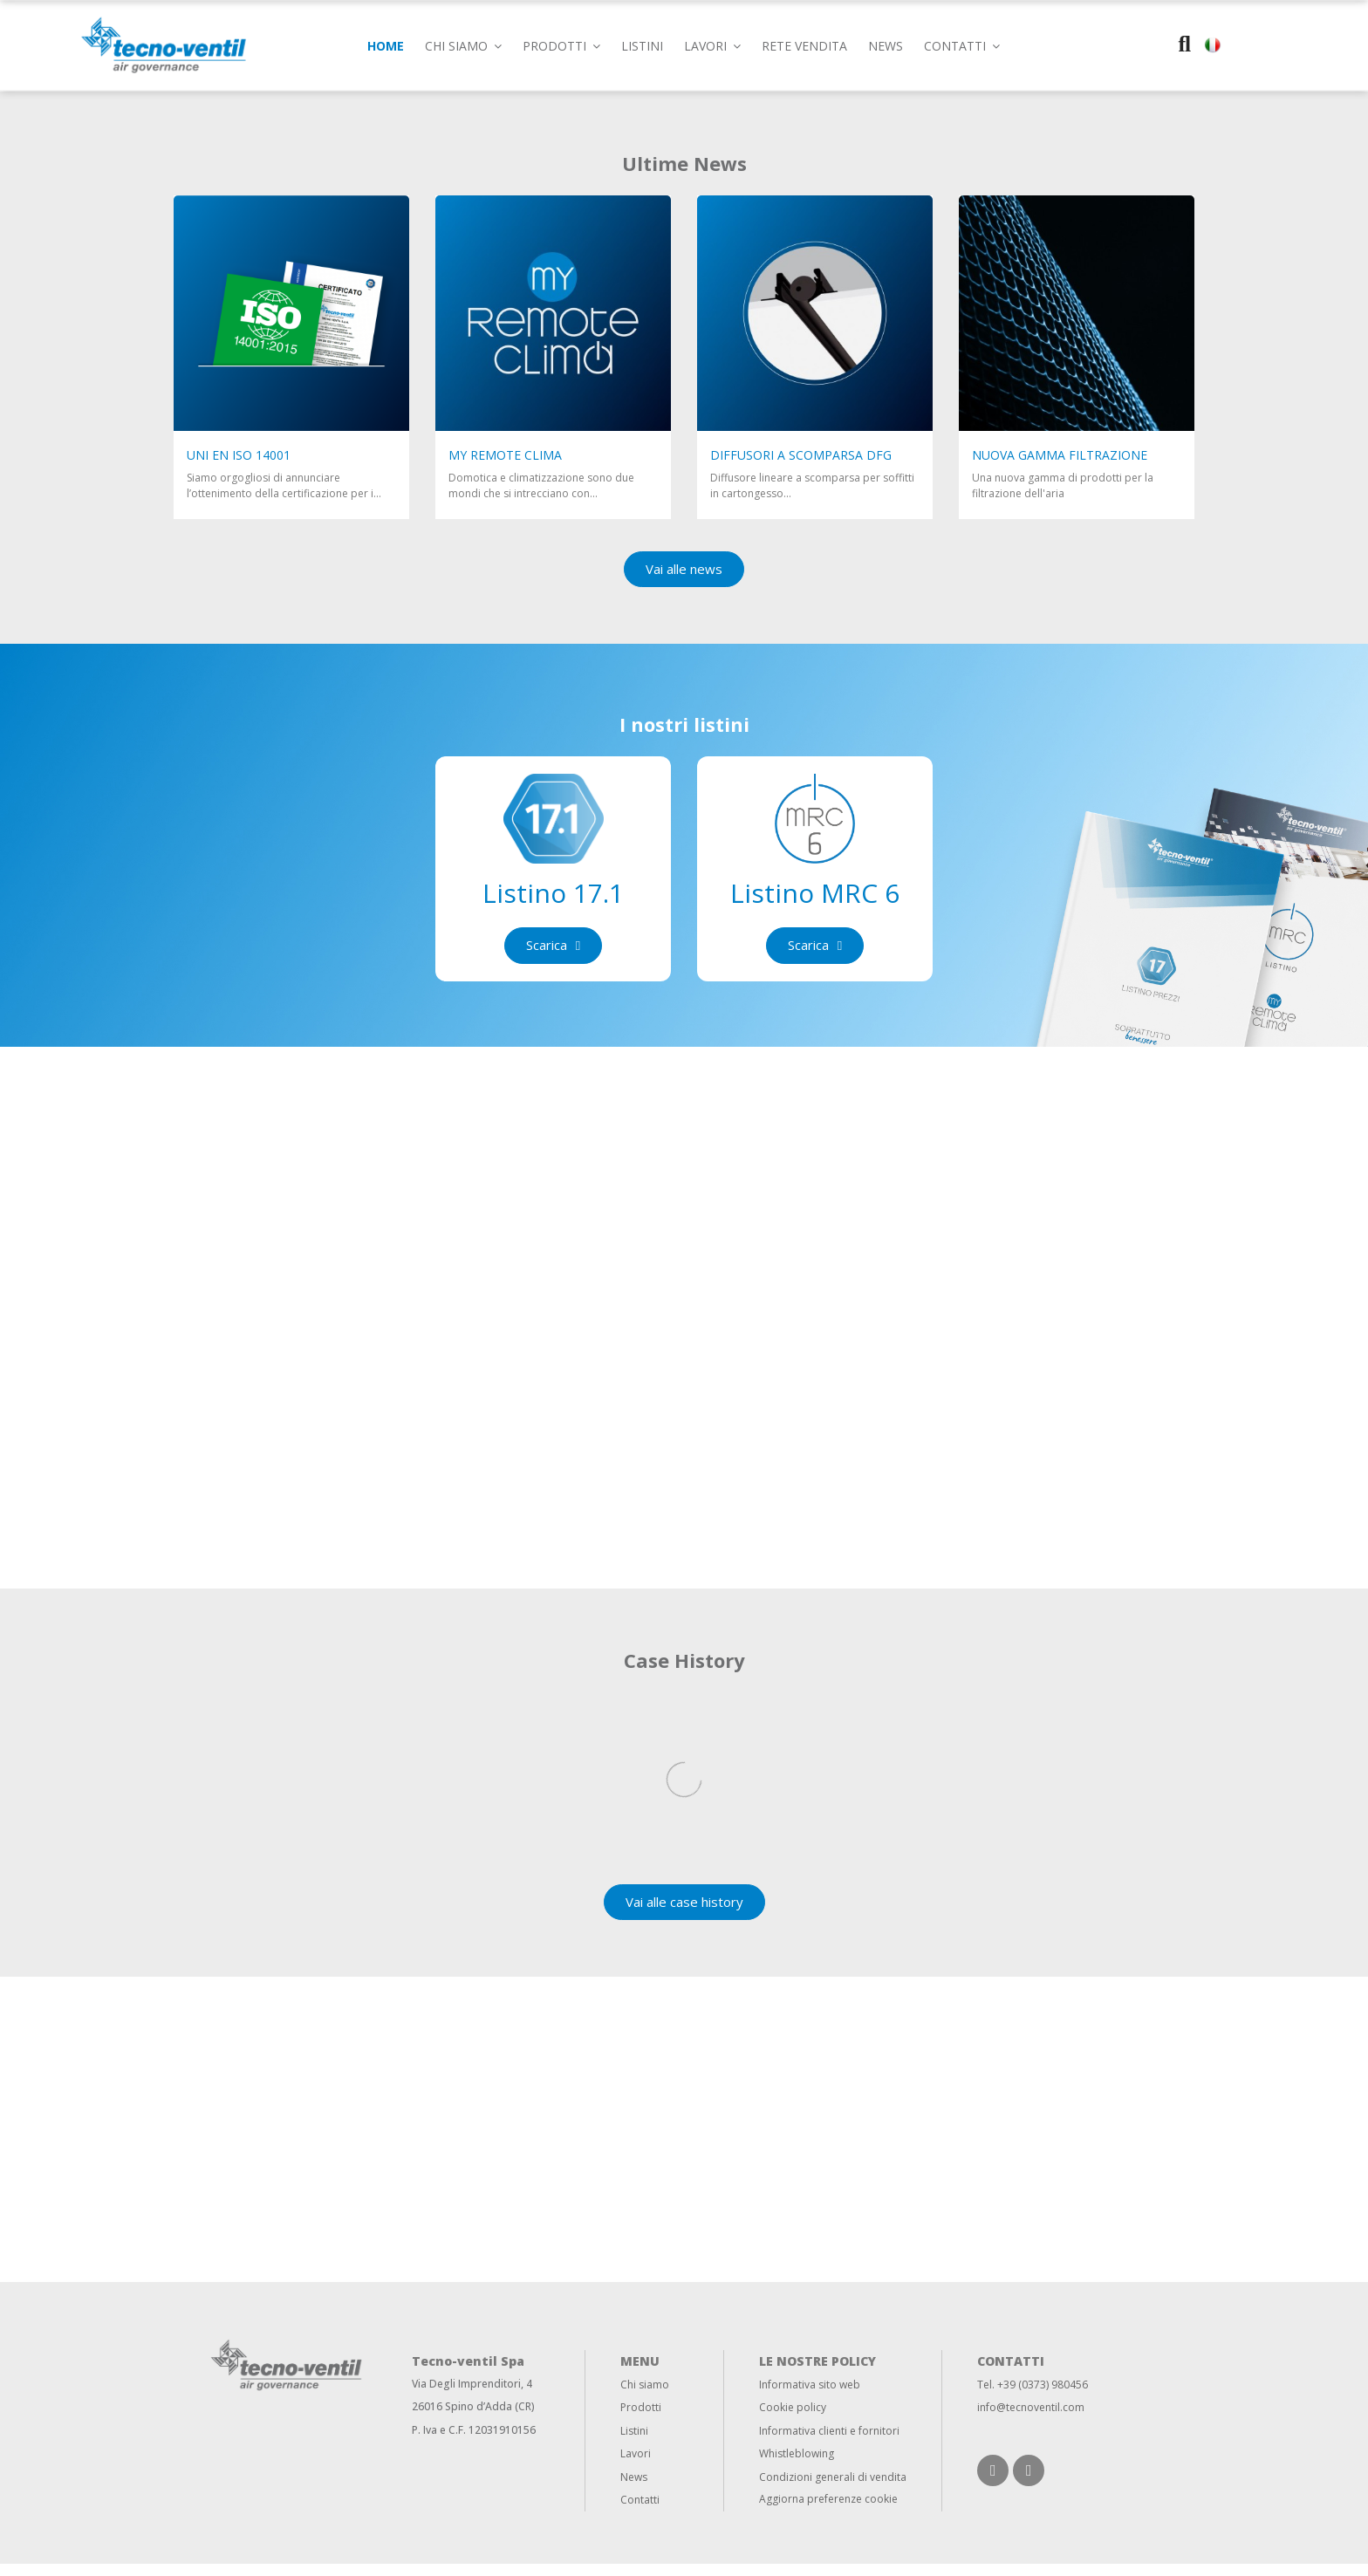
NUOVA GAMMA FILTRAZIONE (1059, 454)
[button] (962, 45)
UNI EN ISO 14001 (239, 454)
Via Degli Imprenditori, (467, 2395)
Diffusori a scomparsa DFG (801, 454)
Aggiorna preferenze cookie (828, 2510)
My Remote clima (505, 454)
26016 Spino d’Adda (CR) (473, 2418)
